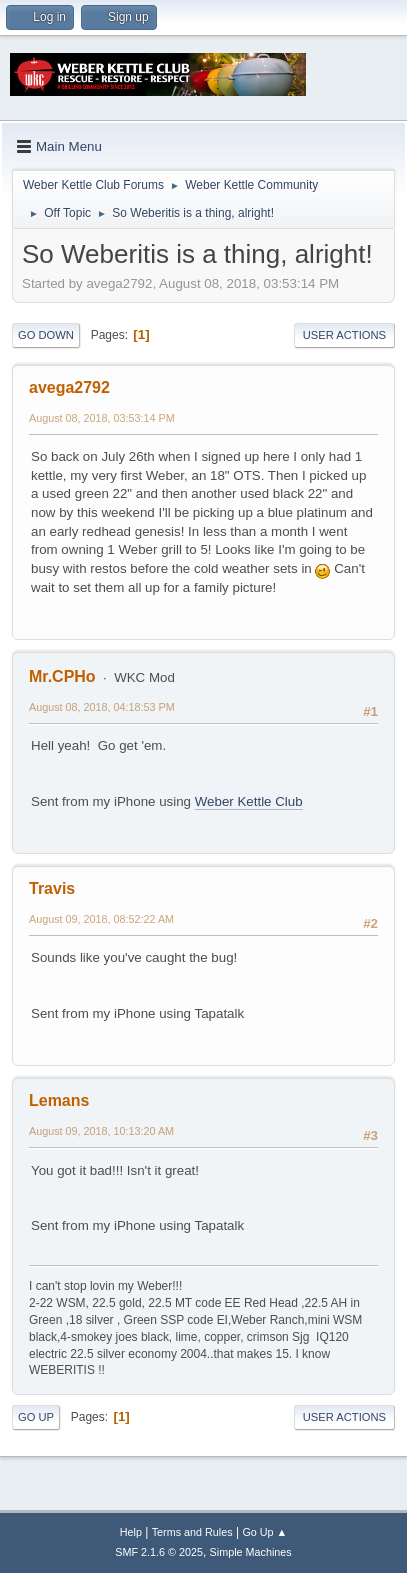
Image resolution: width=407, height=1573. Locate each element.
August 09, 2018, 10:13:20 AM (101, 1131)
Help (131, 1532)
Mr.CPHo (62, 676)
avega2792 (69, 387)
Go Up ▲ (264, 1532)
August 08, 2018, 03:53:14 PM (102, 418)
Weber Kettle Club (249, 801)
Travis (52, 888)
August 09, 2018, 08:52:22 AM (101, 919)
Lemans (59, 1100)
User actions (344, 335)
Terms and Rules (192, 1532)
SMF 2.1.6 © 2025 (159, 1552)
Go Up (36, 1417)
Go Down (46, 335)
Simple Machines (251, 1552)
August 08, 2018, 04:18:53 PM (102, 707)
